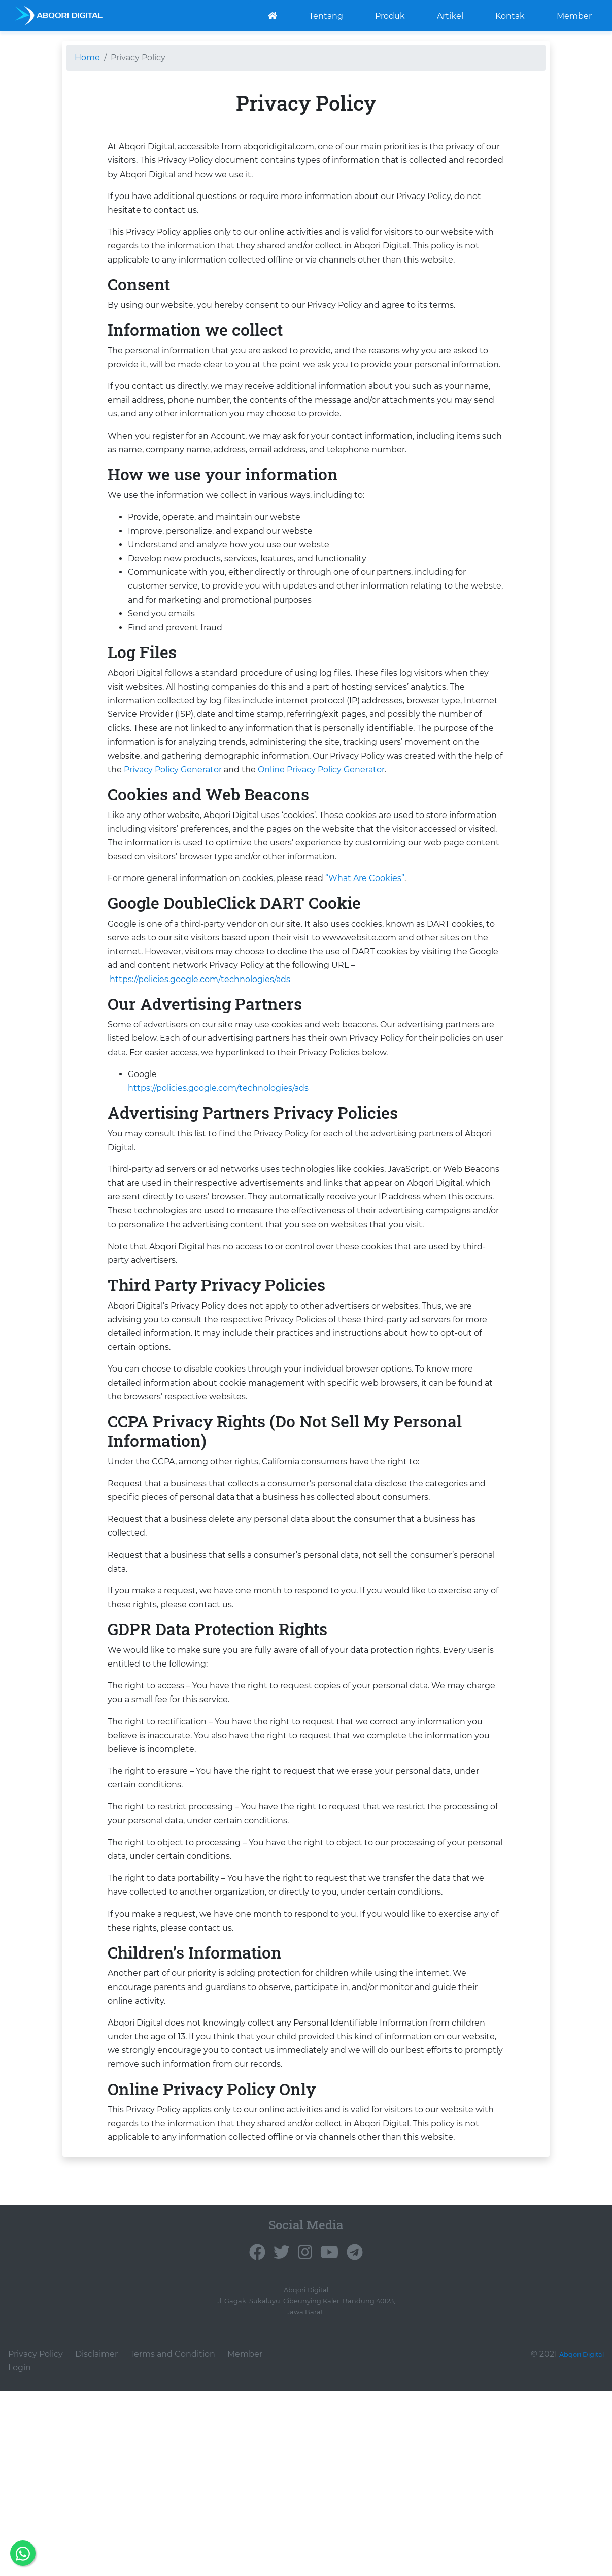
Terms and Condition (172, 2372)
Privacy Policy (35, 2372)
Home (87, 57)
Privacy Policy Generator (173, 769)
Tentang (326, 15)
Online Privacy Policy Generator (321, 769)
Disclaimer (96, 2372)
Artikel (450, 15)
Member (574, 15)
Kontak (510, 15)
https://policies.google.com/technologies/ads (200, 979)
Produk (390, 15)
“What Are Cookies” (364, 878)
